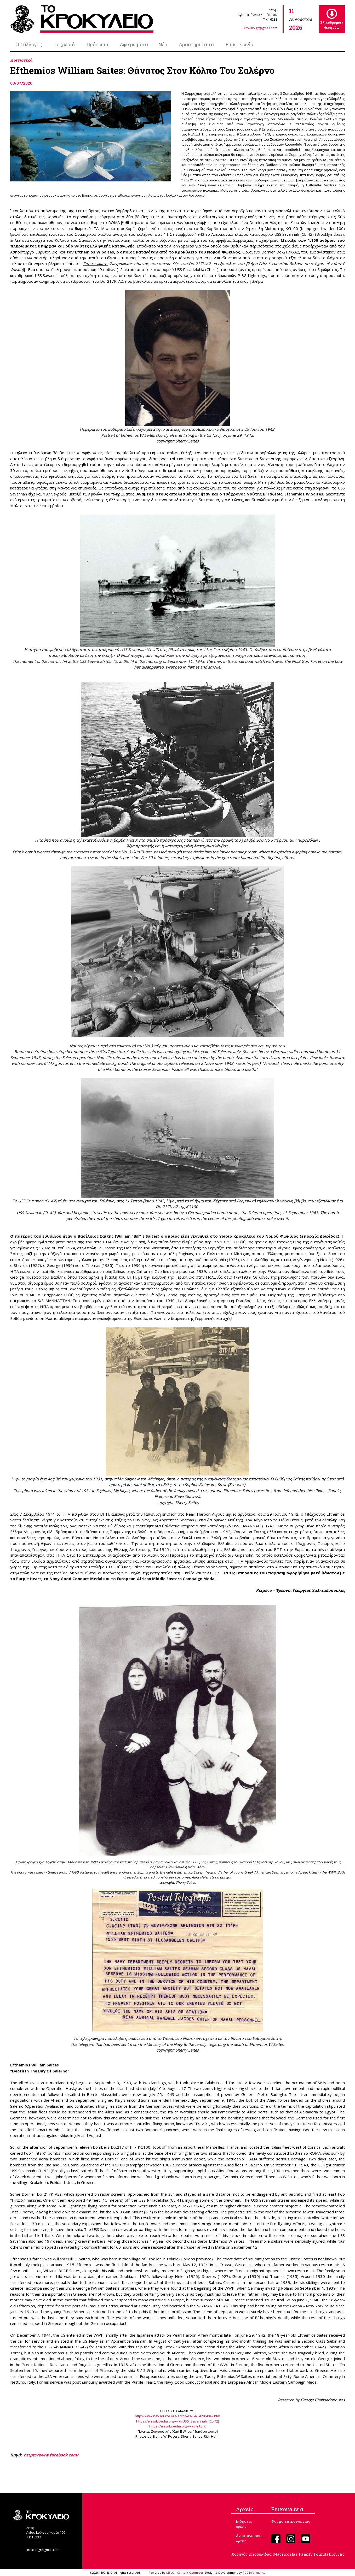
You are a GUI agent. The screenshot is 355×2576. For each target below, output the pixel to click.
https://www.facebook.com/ (51, 2454)
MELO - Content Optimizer (184, 2572)
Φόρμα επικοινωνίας (290, 2521)
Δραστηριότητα (196, 44)
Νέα (162, 44)
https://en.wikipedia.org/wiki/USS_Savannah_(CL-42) (177, 2421)
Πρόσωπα (97, 44)
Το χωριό (64, 44)
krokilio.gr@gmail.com (260, 28)
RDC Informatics (254, 2572)
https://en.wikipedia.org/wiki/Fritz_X (177, 2426)
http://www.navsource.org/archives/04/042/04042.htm (177, 2416)
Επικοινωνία (239, 44)
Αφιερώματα (134, 44)
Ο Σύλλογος (28, 44)
